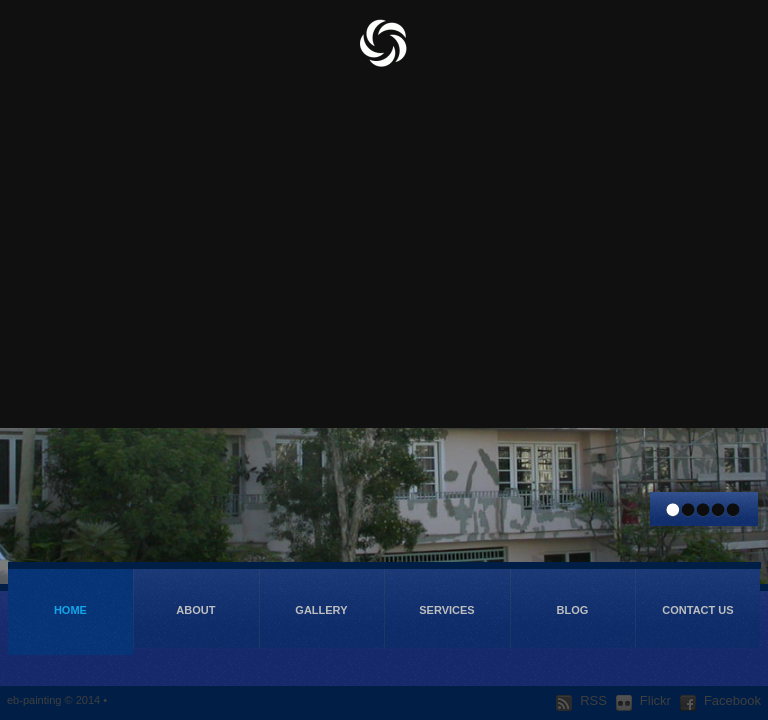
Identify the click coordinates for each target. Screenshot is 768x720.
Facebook (720, 701)
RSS (581, 701)
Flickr (643, 701)
